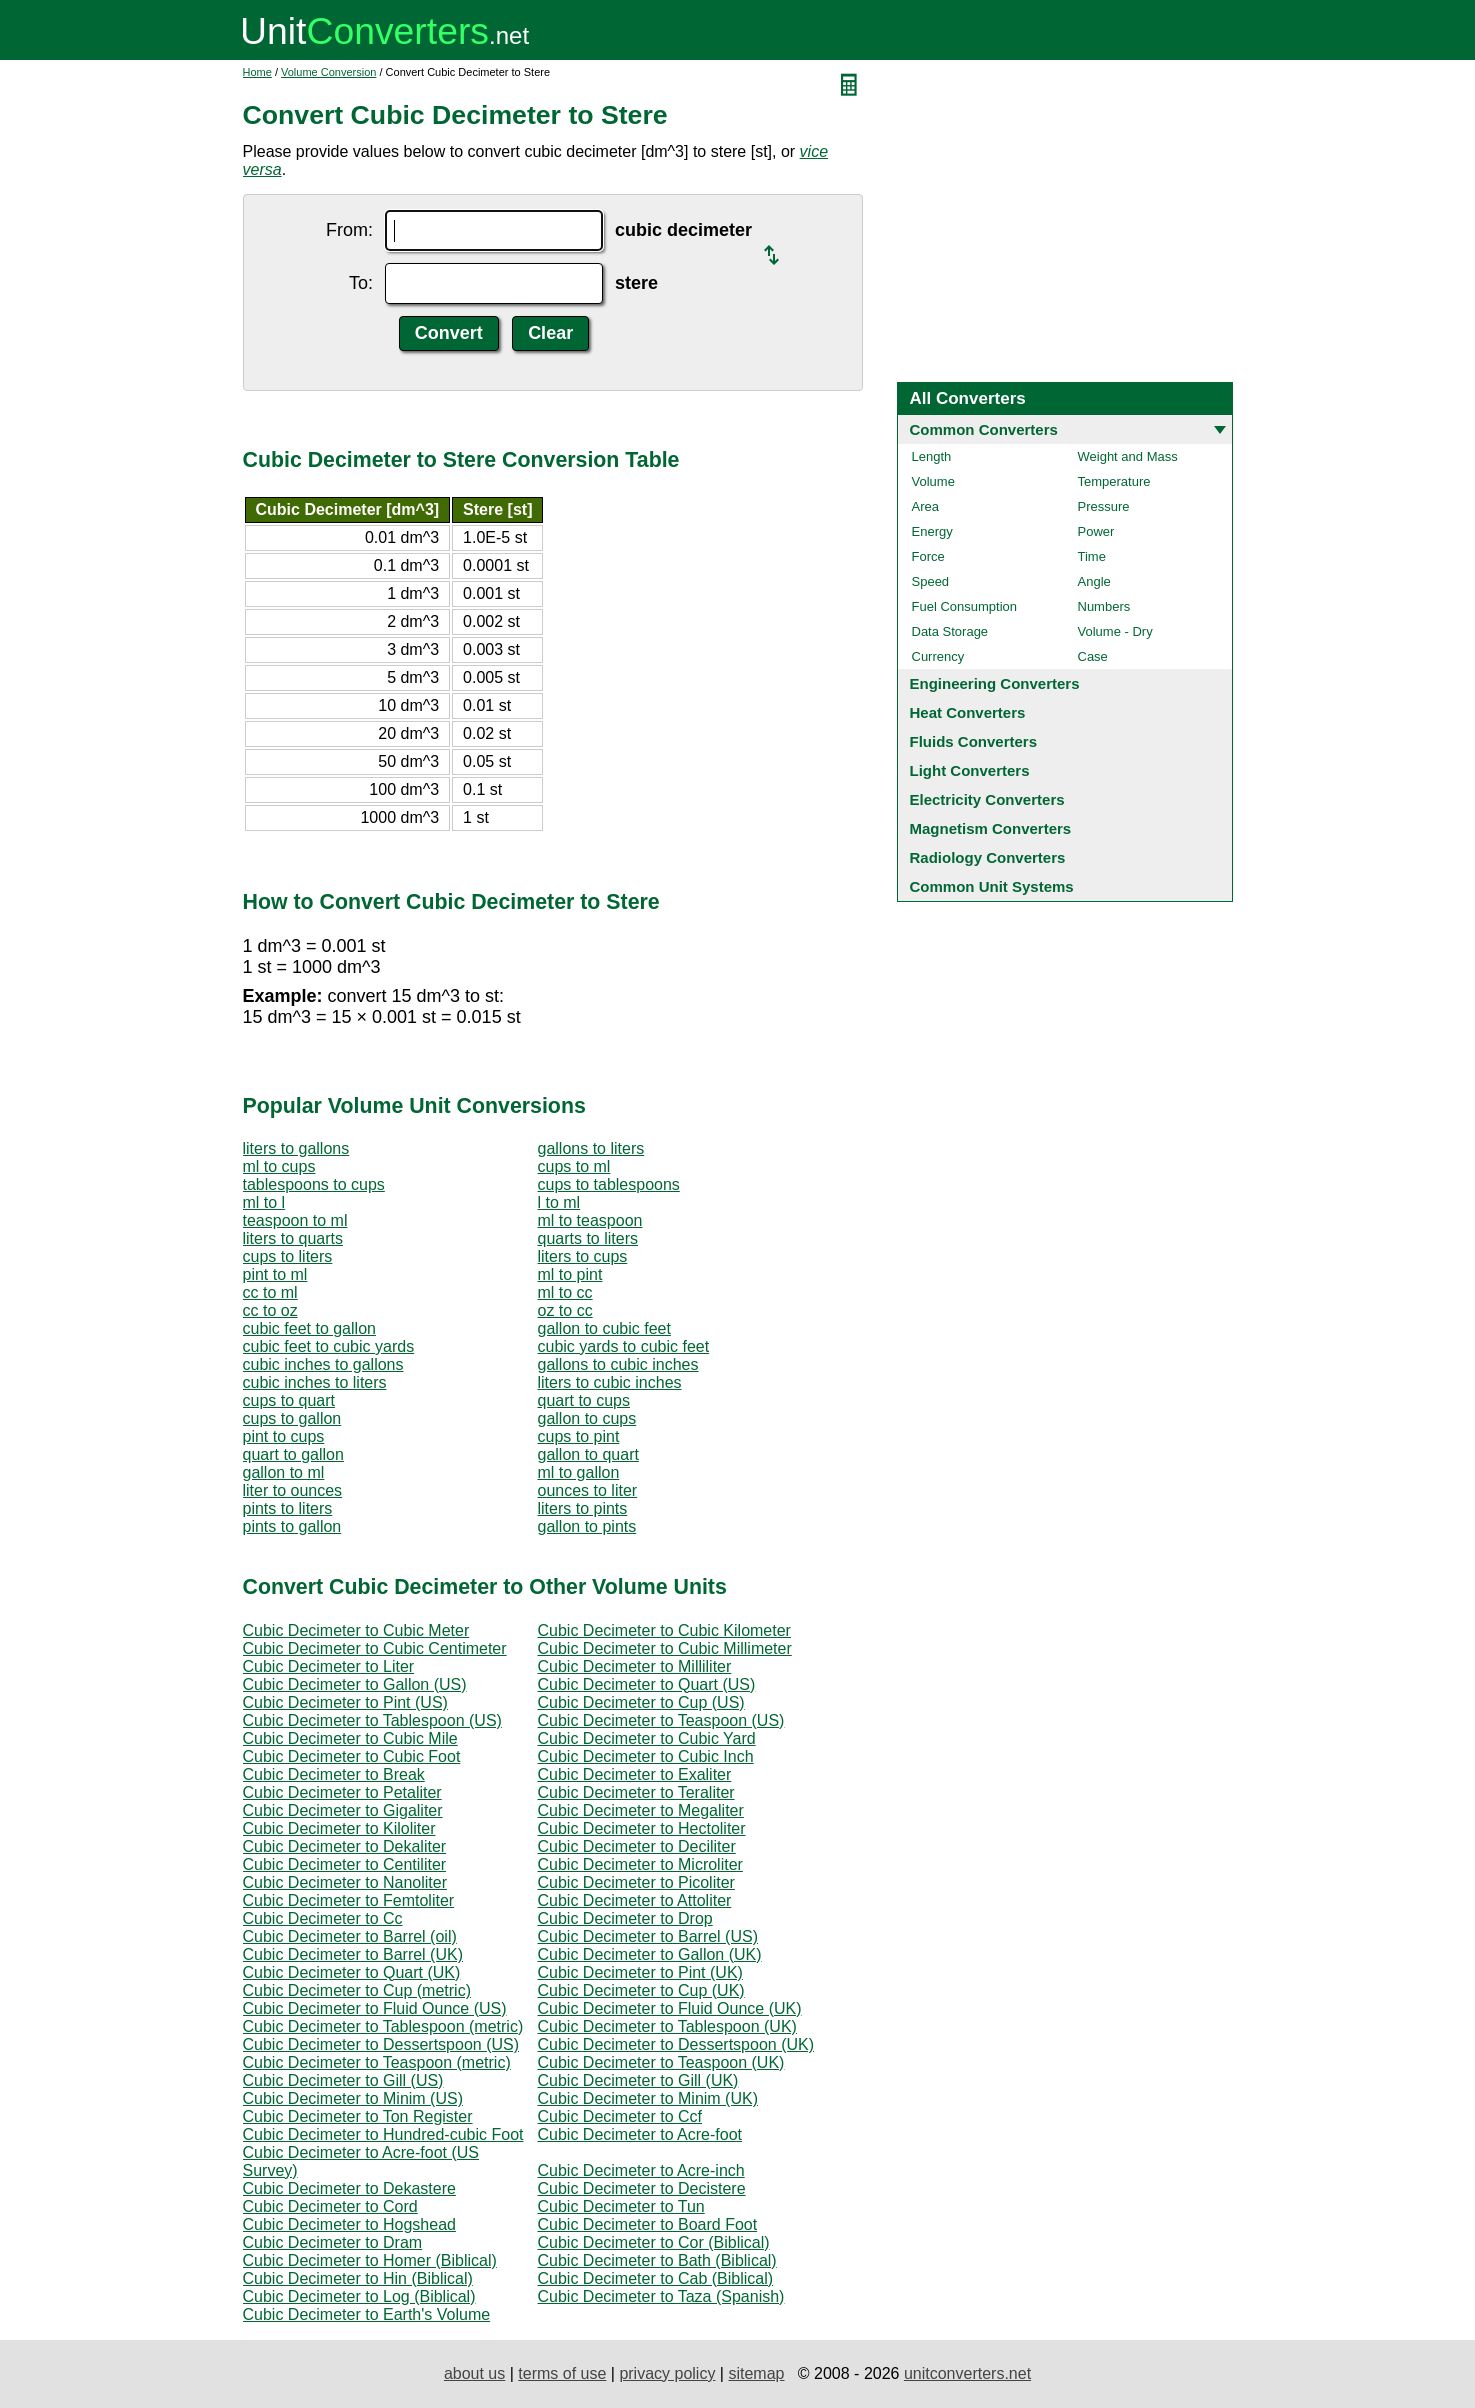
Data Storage (950, 631)
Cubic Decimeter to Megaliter (641, 1810)
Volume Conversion (328, 72)
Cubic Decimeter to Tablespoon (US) (372, 1720)
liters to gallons (296, 1148)
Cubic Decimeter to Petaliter (342, 1792)
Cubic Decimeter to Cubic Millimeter (665, 1648)
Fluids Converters (974, 741)
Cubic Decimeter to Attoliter (635, 1900)
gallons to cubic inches (618, 1364)
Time (1092, 556)
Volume (933, 481)
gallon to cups (587, 1418)
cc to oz (270, 1310)
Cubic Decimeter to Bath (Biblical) (657, 2260)
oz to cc (565, 1310)
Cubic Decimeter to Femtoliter (349, 1900)
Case (1093, 656)
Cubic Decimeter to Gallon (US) (355, 1684)
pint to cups (284, 1436)
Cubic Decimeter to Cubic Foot (352, 1756)
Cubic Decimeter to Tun (621, 2206)
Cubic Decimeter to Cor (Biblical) (654, 2242)
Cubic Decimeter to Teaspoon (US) (661, 1720)
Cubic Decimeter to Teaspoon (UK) (661, 2062)
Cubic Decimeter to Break (334, 1774)
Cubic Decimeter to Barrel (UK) (353, 1954)
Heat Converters (968, 712)
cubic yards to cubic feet (624, 1346)
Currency (938, 656)
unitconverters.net (967, 2373)
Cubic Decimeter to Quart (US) (647, 1684)
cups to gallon (292, 1418)
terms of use (562, 2373)
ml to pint (570, 1274)
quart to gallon (293, 1454)
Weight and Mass (1128, 456)
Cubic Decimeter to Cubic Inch (646, 1756)
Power (1096, 531)
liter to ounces (293, 1490)
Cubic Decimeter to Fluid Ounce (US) (375, 2008)
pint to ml (275, 1274)
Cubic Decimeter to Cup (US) (641, 1702)
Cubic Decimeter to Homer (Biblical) (370, 2260)
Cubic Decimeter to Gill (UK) (638, 2080)
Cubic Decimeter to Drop (625, 1918)
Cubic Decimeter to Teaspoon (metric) (377, 2062)
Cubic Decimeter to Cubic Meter (356, 1630)
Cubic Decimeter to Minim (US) (353, 2098)
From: (349, 230)
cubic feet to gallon (309, 1328)
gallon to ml (284, 1472)
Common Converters (984, 429)
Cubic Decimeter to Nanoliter (345, 1882)
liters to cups (583, 1256)
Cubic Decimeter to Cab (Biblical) (656, 2278)
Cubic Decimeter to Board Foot (648, 2224)
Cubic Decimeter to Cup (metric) (357, 1990)
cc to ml (270, 1292)
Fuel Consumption (965, 606)
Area (925, 506)
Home (257, 72)
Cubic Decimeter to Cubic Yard (647, 1738)
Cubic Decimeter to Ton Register (358, 2116)
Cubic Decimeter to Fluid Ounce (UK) (670, 2008)
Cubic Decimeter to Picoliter (636, 1882)
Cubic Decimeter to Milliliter (635, 1666)
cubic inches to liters (315, 1382)
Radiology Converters (988, 857)
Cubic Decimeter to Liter (329, 1666)
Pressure (1104, 506)
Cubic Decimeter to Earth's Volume (367, 2314)
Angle (1094, 581)
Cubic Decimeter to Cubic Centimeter (375, 1648)
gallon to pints (587, 1526)
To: (361, 283)
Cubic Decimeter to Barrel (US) (648, 1936)
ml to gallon (579, 1472)
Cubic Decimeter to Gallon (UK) (650, 1954)
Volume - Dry (1115, 631)
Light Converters (970, 770)
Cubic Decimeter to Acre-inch (641, 2170)
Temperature (1114, 481)
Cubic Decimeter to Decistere (642, 2188)
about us (474, 2373)
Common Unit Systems (992, 886)
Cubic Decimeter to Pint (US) (345, 1702)
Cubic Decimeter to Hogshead (349, 2224)
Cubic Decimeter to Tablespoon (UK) (667, 2026)
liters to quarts (293, 1238)
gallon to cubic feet (604, 1328)
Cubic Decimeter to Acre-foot (640, 2134)
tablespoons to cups (314, 1184)
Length (932, 456)
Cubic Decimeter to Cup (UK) (641, 1990)
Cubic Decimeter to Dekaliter (345, 1846)
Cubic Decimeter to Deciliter (637, 1846)
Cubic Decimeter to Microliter (640, 1864)
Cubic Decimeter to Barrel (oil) (350, 1936)
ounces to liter (588, 1490)
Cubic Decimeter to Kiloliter (339, 1828)
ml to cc (565, 1292)
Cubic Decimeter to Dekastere (349, 2188)
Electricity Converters (987, 799)
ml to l (264, 1202)
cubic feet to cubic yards (329, 1346)
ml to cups (279, 1166)
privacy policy (667, 2373)
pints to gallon (292, 1526)
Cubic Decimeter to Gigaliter (343, 1810)
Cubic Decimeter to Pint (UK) (640, 1972)
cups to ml (574, 1166)
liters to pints (583, 1508)
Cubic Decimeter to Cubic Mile (350, 1738)
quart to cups (584, 1400)
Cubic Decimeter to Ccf (620, 2116)
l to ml (559, 1202)
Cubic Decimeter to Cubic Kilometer (664, 1630)
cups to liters (288, 1256)
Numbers (1104, 606)
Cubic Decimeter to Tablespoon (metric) (383, 2026)
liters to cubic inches (610, 1382)
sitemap (756, 2373)
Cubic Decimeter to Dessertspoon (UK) (676, 2044)
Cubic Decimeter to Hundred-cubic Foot (383, 2134)
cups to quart (289, 1400)
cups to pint (579, 1436)
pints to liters (288, 1508)
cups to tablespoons (609, 1184)
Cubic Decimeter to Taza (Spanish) (661, 2296)
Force (928, 556)
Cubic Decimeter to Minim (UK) (648, 2098)
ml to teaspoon (590, 1220)
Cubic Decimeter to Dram (333, 2242)
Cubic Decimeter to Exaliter (635, 1774)
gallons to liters (591, 1148)
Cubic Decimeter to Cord (330, 2206)
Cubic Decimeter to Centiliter (345, 1864)
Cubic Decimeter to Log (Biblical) (359, 2296)
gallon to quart (588, 1454)
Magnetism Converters (991, 828)
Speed (931, 581)
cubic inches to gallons (323, 1364)
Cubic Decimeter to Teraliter (636, 1792)
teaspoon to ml (295, 1220)
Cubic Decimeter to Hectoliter (642, 1828)
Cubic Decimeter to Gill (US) (343, 2080)
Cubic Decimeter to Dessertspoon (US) (381, 2044)
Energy (932, 531)
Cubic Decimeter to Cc (323, 1918)
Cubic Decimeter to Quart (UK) (352, 1972)
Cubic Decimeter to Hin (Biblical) (358, 2278)
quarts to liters (588, 1238)
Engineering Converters (995, 683)
